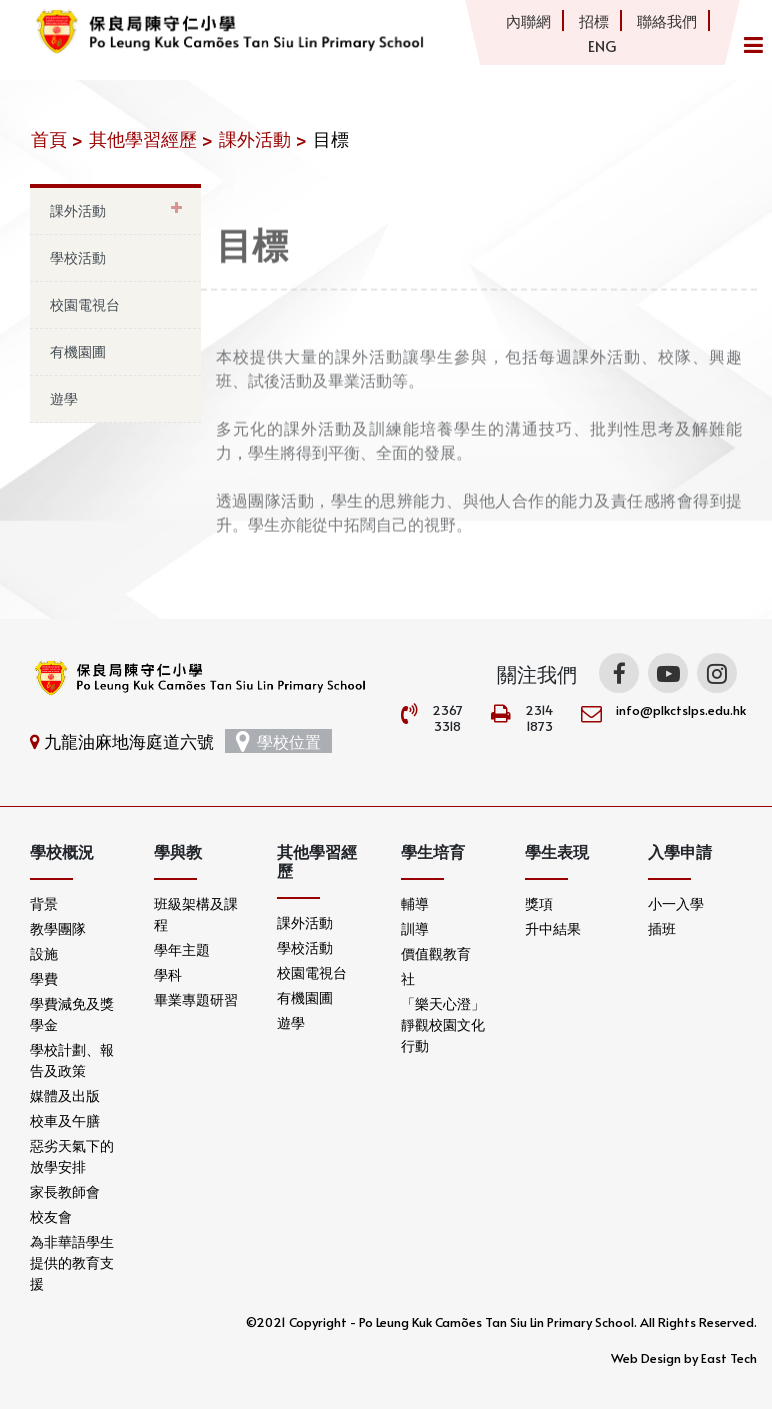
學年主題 (182, 949)
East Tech (729, 1358)
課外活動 (78, 210)
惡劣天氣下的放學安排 (72, 1156)
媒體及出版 (65, 1095)
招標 (594, 20)
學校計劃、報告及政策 (72, 1060)
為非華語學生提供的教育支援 (72, 1262)
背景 (44, 903)
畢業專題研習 (196, 999)
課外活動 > (263, 138)
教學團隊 (58, 928)
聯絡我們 (667, 20)
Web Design (646, 1358)
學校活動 (78, 257)
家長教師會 (65, 1191)
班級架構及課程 (196, 914)
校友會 (51, 1216)
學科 (168, 974)
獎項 (539, 903)
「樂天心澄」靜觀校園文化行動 (443, 1024)
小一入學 (676, 903)
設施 (44, 953)
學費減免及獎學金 (72, 1014)
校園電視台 (85, 304)
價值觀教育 (436, 953)
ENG (602, 45)
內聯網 (528, 20)
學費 (44, 978)
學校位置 (278, 741)
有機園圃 (78, 351)
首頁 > (57, 138)
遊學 (64, 398)
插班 (662, 928)
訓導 (415, 928)
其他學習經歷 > (151, 138)
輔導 (415, 903)
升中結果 (553, 928)
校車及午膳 (65, 1120)
